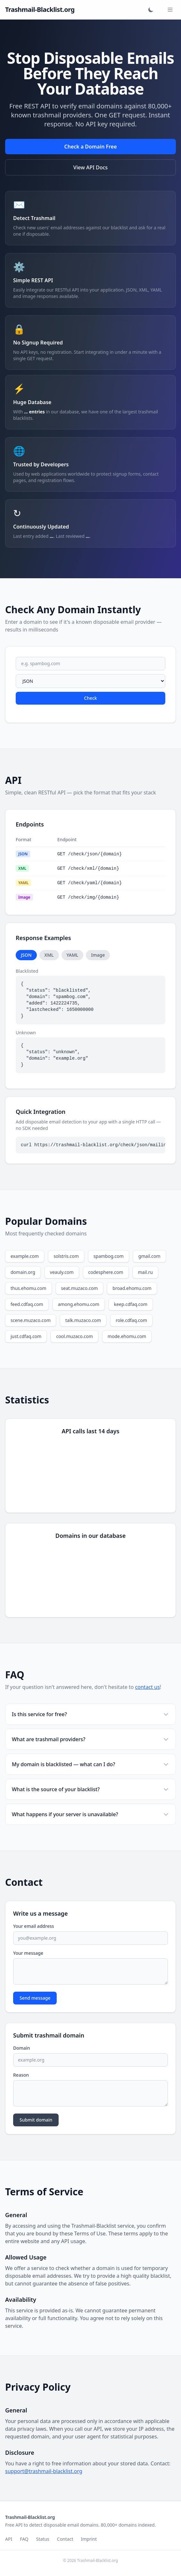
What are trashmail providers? (90, 1739)
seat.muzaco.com (79, 1288)
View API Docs (90, 167)
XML (49, 955)
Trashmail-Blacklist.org (40, 9)
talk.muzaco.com (83, 1320)
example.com (25, 1256)
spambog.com (109, 1256)
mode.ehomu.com (127, 1336)
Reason (21, 2075)
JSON (26, 955)
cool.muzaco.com (74, 1336)
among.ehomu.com (78, 1304)
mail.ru (145, 1272)
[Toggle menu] (170, 9)
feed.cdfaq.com (27, 1304)
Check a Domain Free (90, 146)
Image (98, 955)
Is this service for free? (90, 1714)
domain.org (23, 1272)
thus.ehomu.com (28, 1288)
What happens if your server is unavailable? (90, 1814)
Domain (21, 2048)
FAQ (24, 2539)
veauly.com (62, 1272)
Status (42, 2539)
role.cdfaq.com (131, 1320)
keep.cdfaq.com (130, 1304)
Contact (65, 2539)
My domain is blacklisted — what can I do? (90, 1764)
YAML (72, 955)
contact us (147, 1686)
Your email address (33, 1926)
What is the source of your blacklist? (90, 1789)
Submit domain (36, 2120)
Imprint (89, 2539)
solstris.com (66, 1256)
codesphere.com (105, 1272)
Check (90, 698)
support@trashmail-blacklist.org (43, 2471)
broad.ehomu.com (132, 1288)
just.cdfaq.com (26, 1336)
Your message (28, 1953)
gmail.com (149, 1256)
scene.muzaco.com (31, 1320)
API (8, 2539)
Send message (35, 1998)
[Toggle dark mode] (151, 9)
